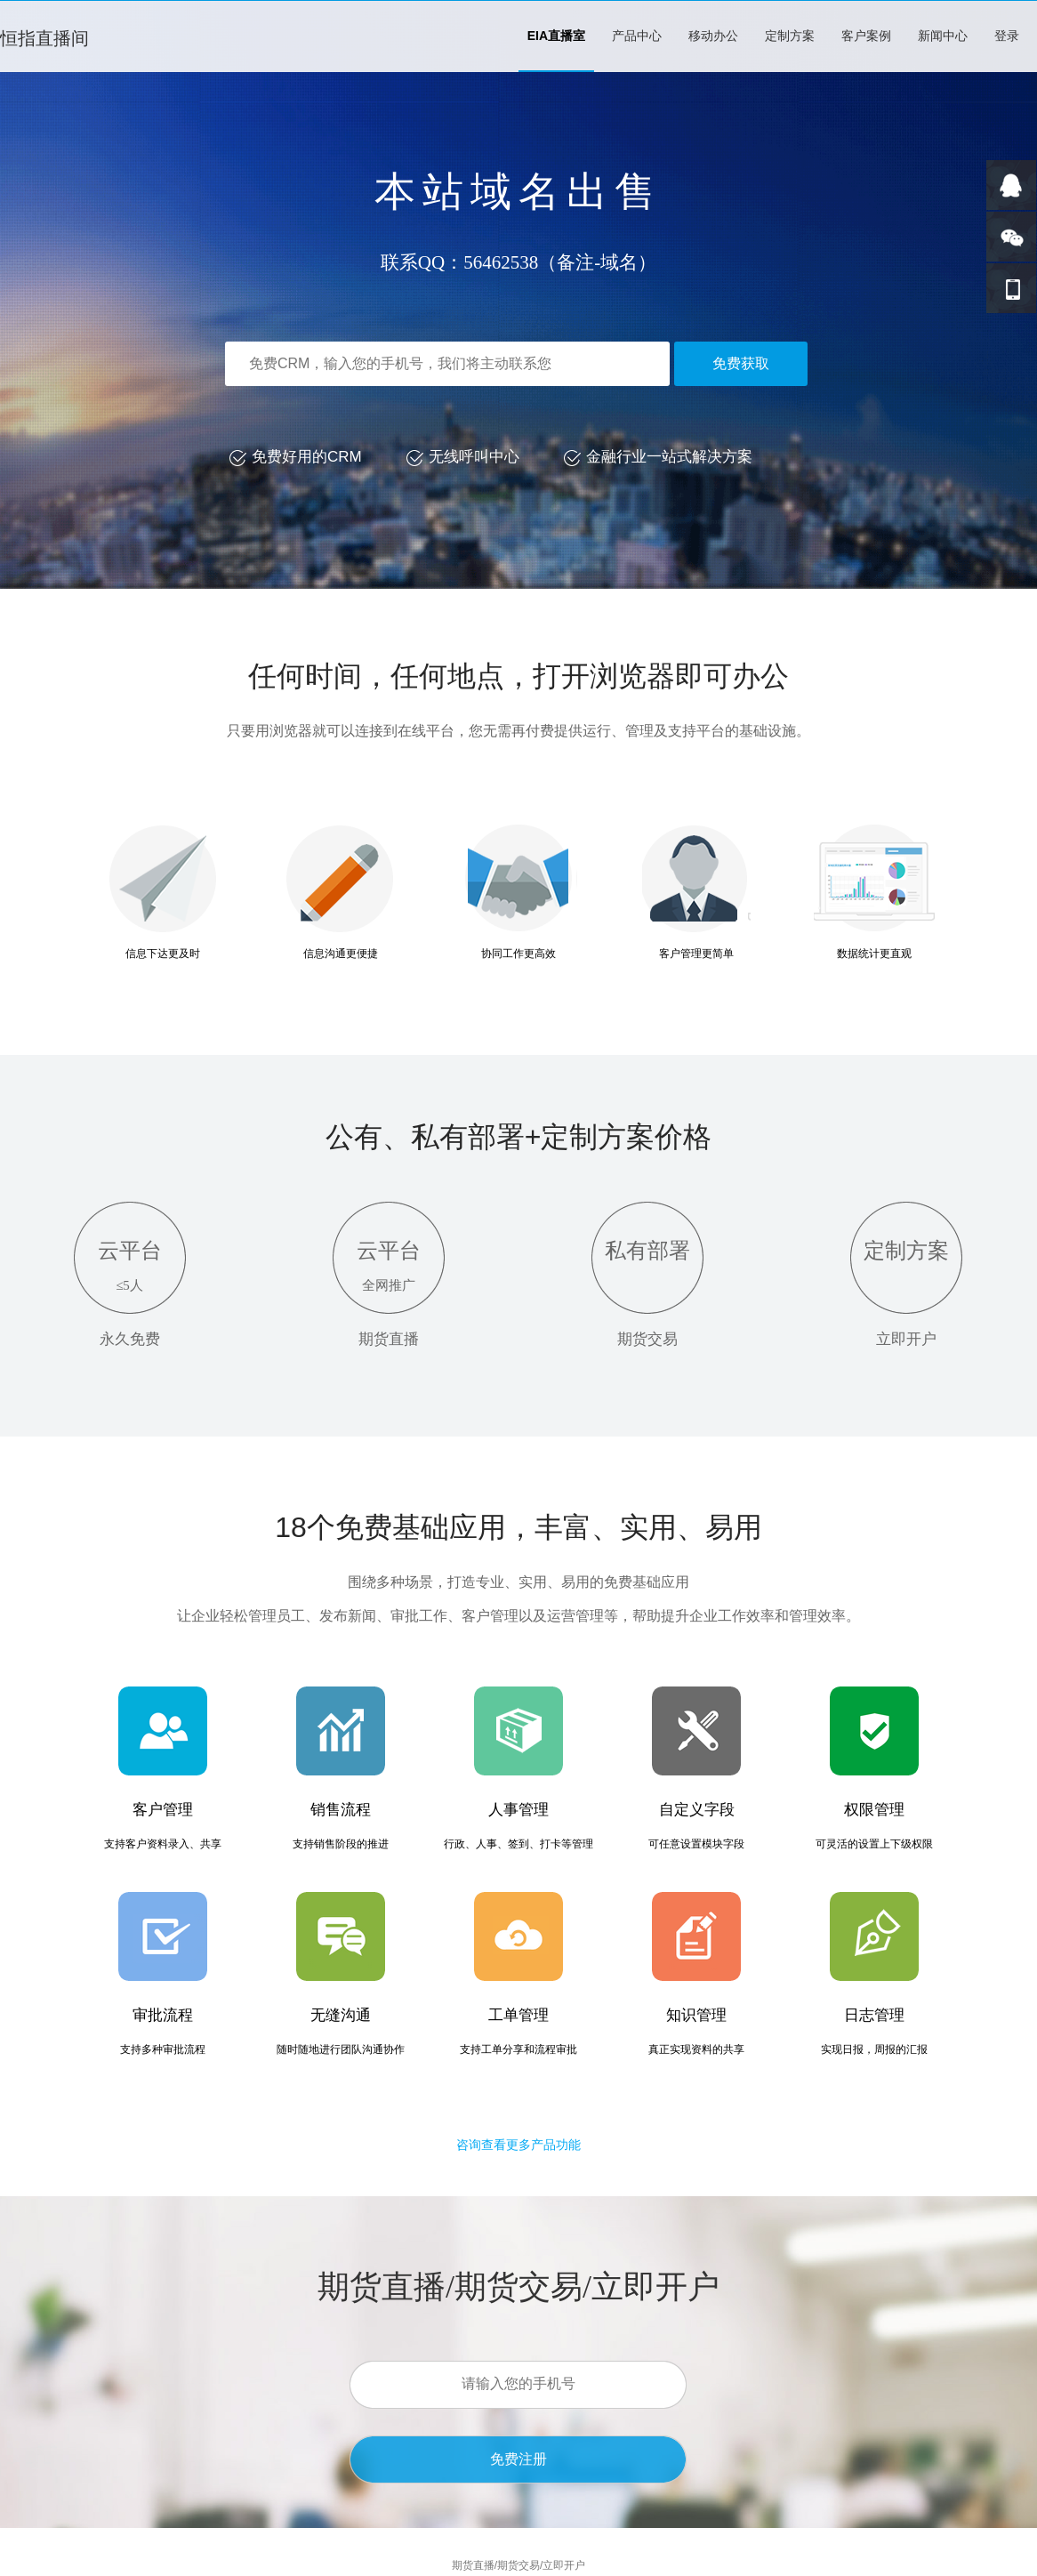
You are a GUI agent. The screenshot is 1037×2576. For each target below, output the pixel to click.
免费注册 (518, 2459)
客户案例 (866, 35)
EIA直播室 (556, 35)
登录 (1006, 35)
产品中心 (637, 35)
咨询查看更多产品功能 (518, 2144)
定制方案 (790, 35)
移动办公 (713, 35)
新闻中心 (943, 35)
